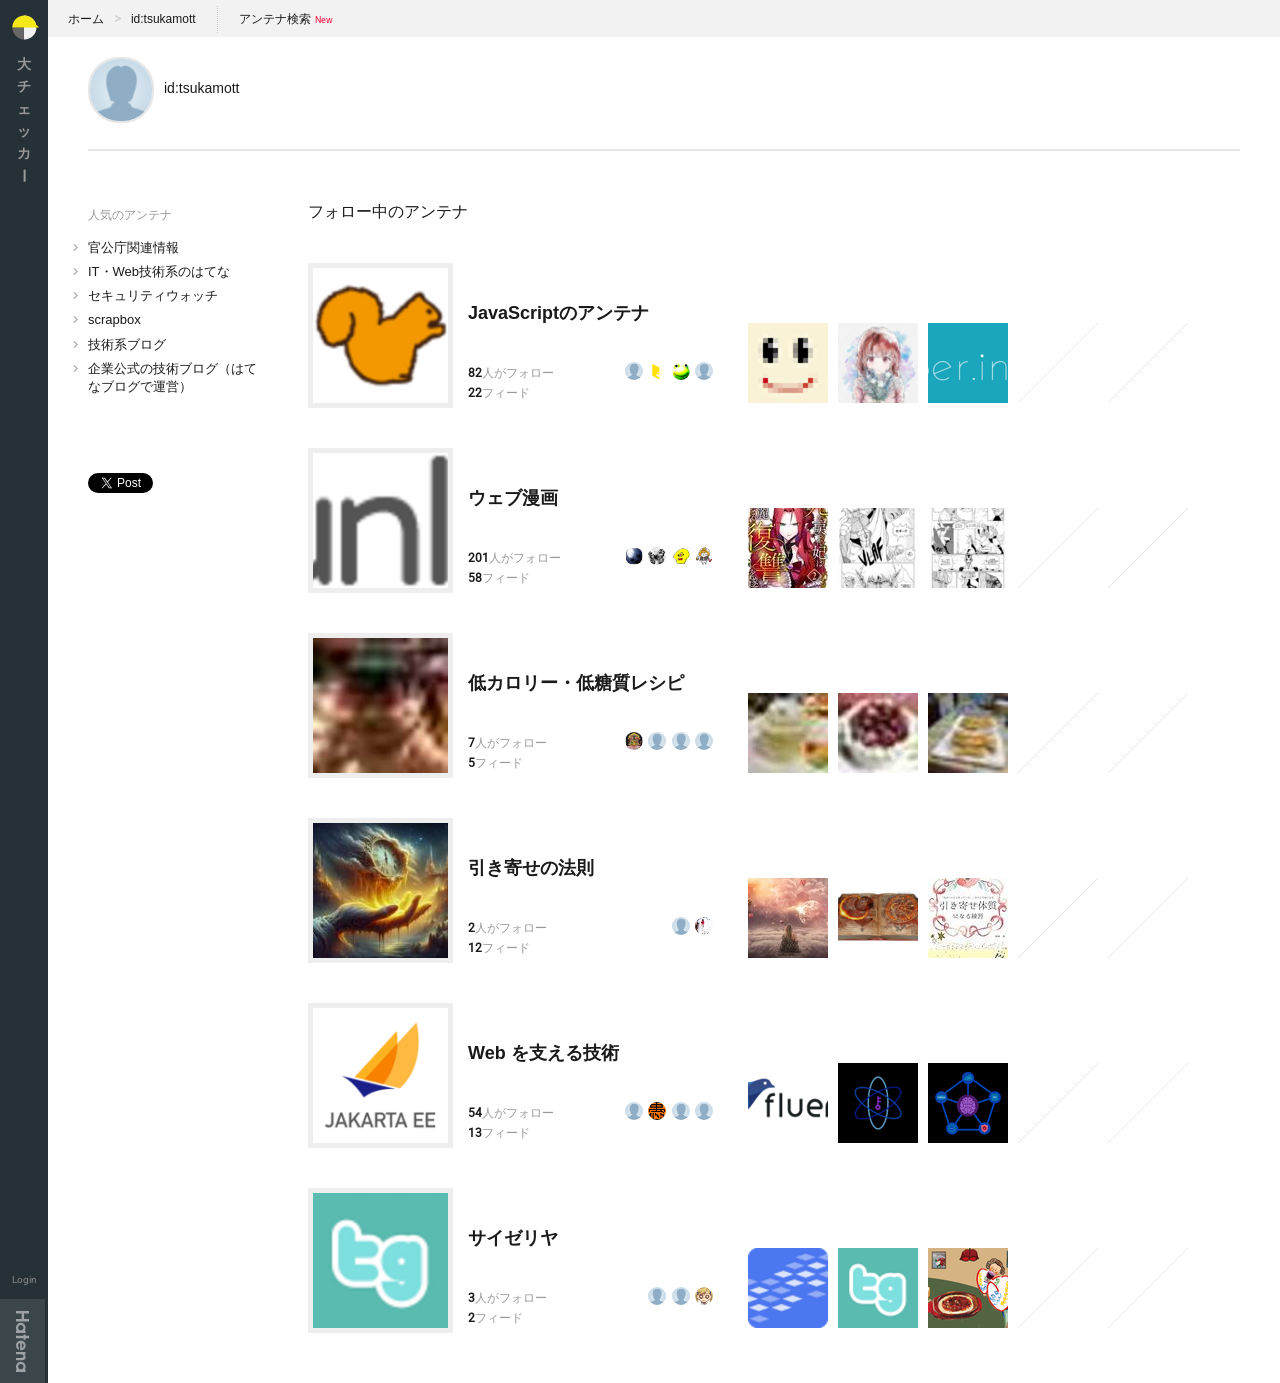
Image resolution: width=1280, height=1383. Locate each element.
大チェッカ (24, 119)
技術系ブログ (127, 344)
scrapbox (114, 319)
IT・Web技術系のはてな (159, 271)
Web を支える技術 (543, 1053)
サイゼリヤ (513, 1238)
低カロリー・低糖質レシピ (576, 683)
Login (24, 1279)
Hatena (22, 1341)
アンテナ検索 (275, 19)
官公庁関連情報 (133, 247)
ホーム (86, 19)
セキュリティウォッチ (153, 295)
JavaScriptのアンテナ (558, 313)
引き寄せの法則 (531, 868)
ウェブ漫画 (513, 498)
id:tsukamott (163, 19)
